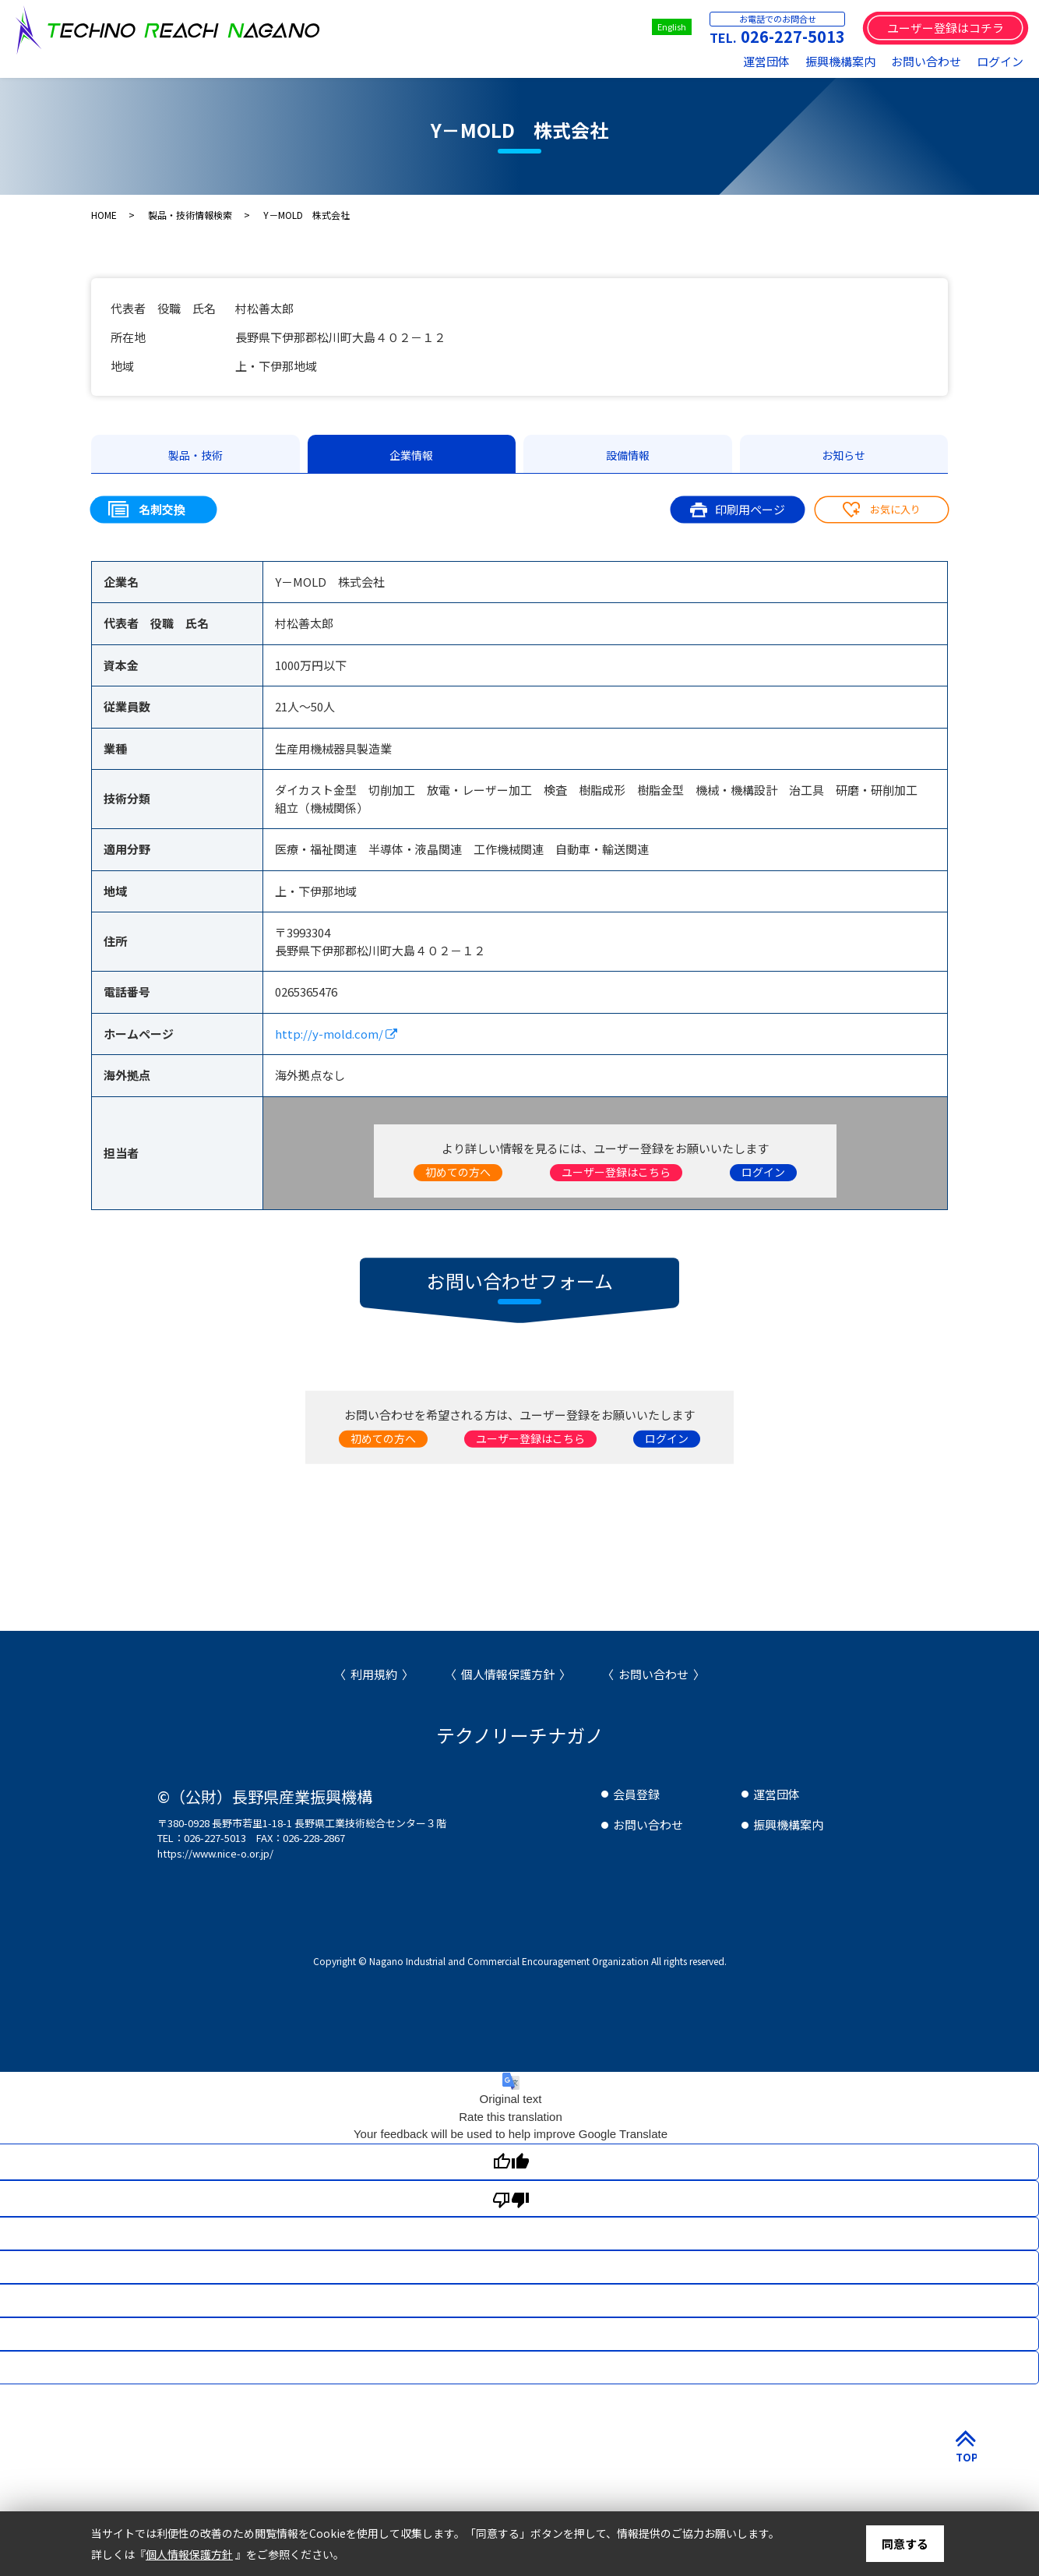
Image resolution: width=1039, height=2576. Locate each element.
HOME (104, 214)
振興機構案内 (840, 61)
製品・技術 (195, 455)
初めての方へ (458, 1172)
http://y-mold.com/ (336, 1033)
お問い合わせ (926, 61)
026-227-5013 (793, 36)
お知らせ (843, 455)
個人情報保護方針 (508, 1674)
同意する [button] (905, 2543)
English (671, 26)
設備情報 (628, 455)
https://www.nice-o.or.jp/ (215, 1853)
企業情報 (411, 455)
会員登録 (636, 1794)
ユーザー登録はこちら (616, 1172)
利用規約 (373, 1674)
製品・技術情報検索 (190, 214)
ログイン (1000, 61)
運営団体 (766, 61)
